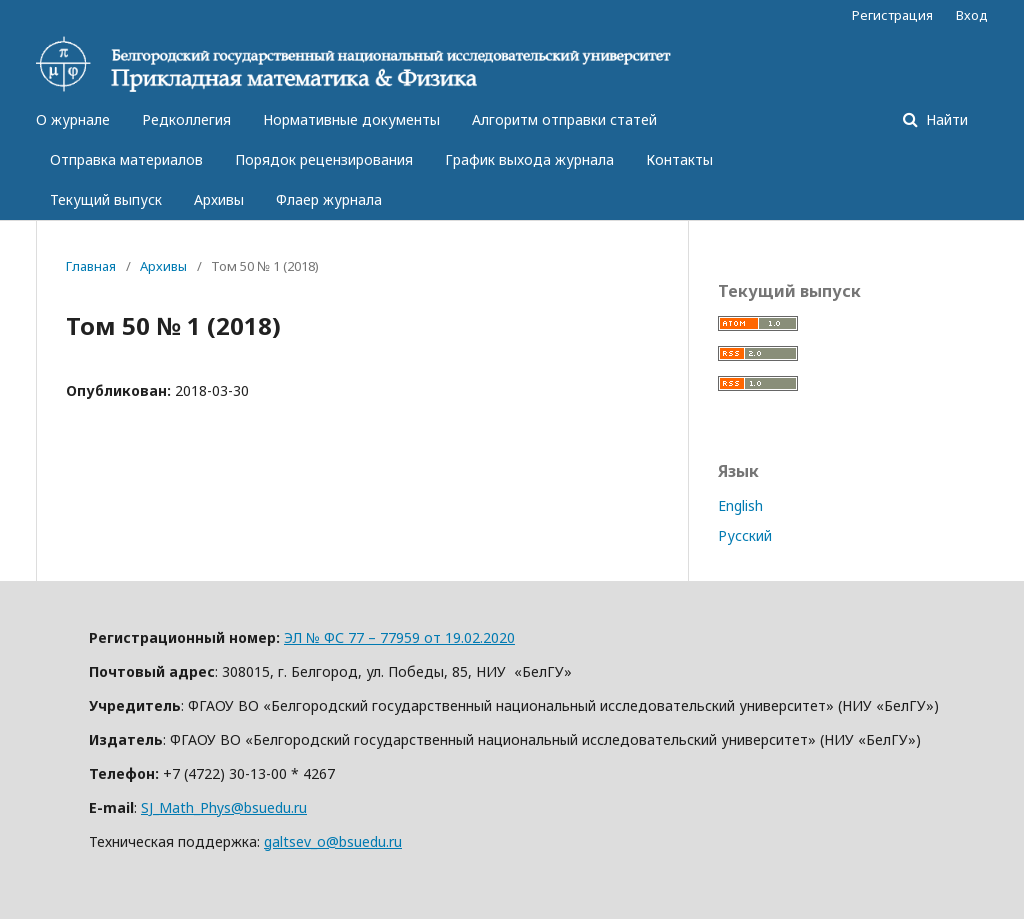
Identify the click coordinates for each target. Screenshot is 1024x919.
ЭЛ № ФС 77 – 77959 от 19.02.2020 (399, 637)
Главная (91, 266)
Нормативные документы (351, 119)
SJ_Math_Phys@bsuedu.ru (224, 807)
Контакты (679, 159)
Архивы (219, 199)
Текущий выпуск (106, 199)
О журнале (73, 119)
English (740, 505)
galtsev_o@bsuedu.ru (333, 841)
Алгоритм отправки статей (564, 119)
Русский (745, 535)
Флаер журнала (329, 199)
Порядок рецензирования (324, 159)
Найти (945, 119)
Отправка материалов (126, 159)
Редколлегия (186, 119)
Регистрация (892, 15)
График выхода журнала (529, 159)
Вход (972, 15)
